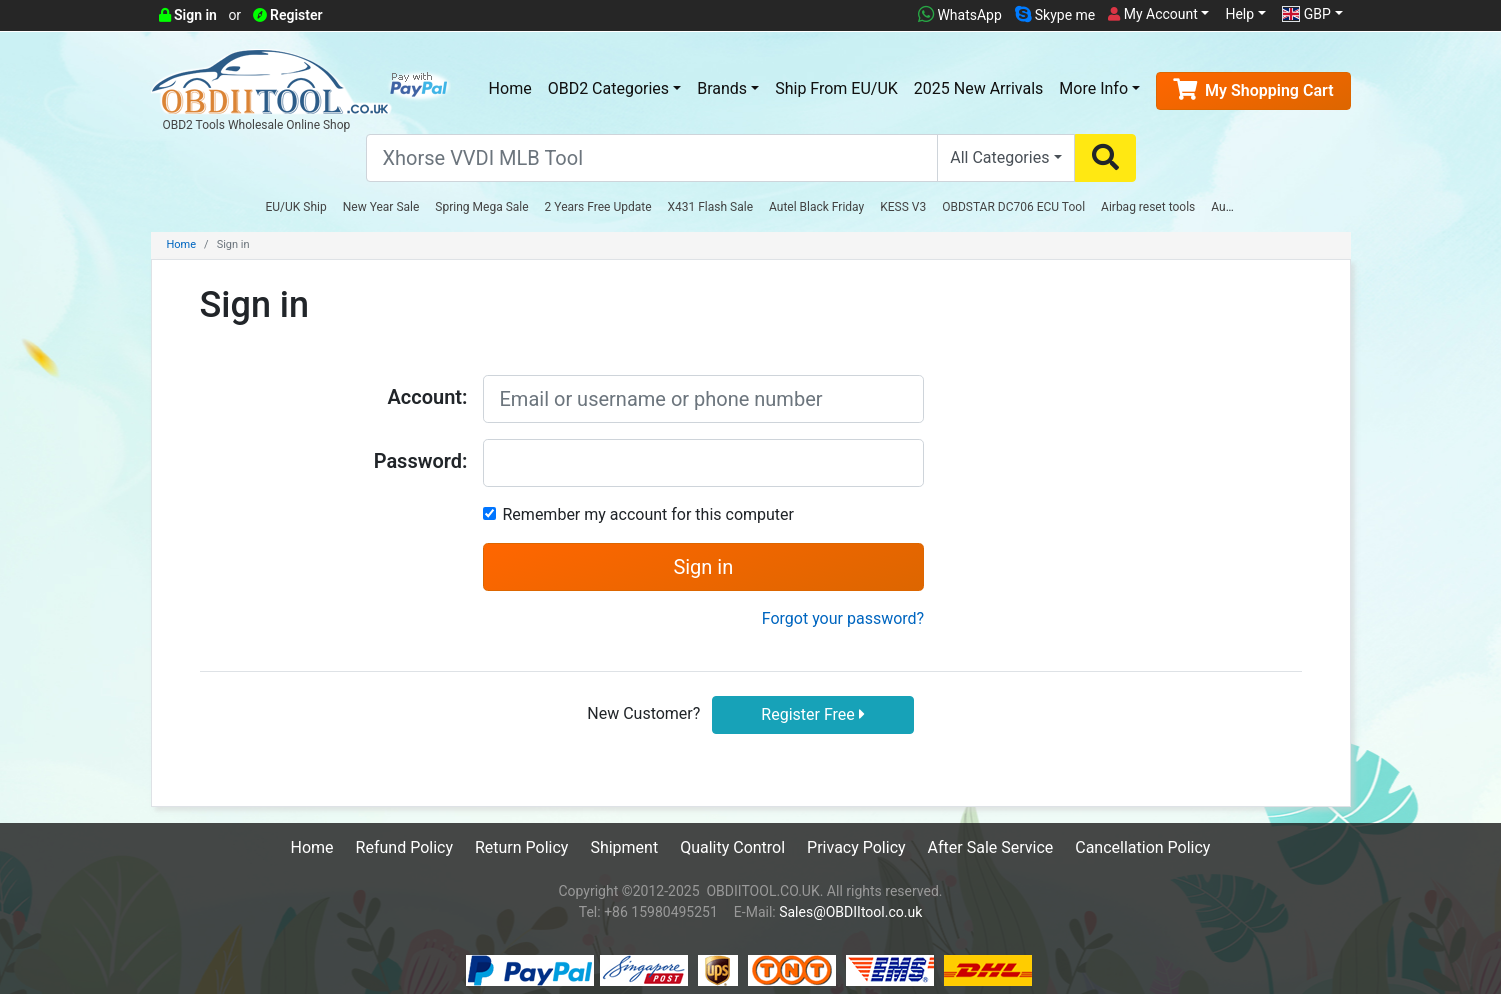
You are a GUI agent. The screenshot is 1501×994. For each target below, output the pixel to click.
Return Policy (521, 847)
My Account (1153, 14)
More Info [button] (1093, 88)
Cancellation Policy (1142, 847)
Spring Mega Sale (481, 207)
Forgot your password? (843, 618)
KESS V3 (903, 207)
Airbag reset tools (1148, 207)
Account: (427, 397)
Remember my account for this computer (648, 514)
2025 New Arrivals (978, 88)
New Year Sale (381, 207)
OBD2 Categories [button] (608, 88)
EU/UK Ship (296, 207)
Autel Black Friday (816, 207)
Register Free (812, 714)
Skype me (1055, 15)
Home (510, 88)
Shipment (624, 847)
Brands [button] (722, 88)
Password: (421, 461)
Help (1239, 14)
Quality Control (732, 847)
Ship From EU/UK (836, 88)
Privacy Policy (856, 847)
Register (288, 15)
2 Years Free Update (598, 207)
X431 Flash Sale (711, 207)
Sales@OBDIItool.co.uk (850, 912)
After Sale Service (991, 847)
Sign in (188, 15)
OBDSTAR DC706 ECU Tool (1013, 207)
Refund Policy (404, 847)
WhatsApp (960, 15)
